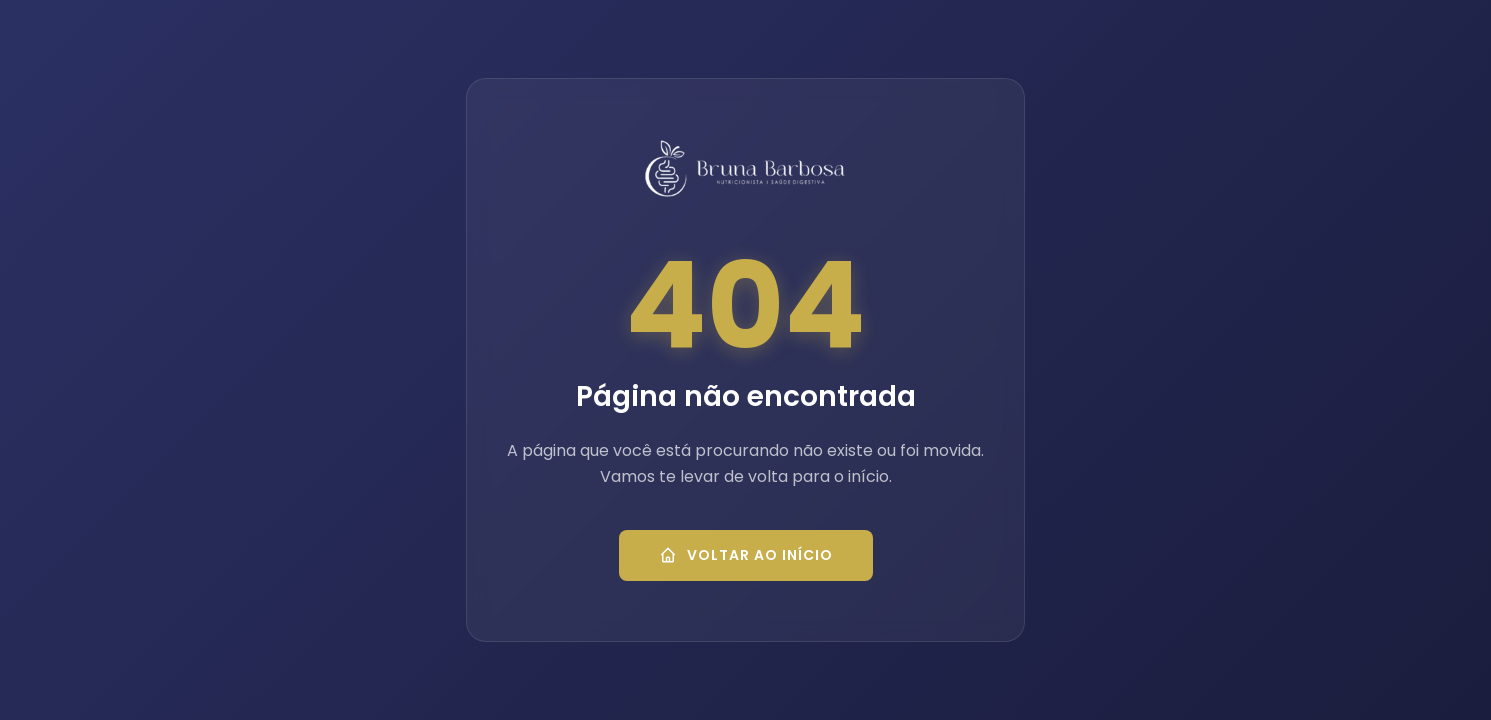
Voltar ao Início (746, 555)
